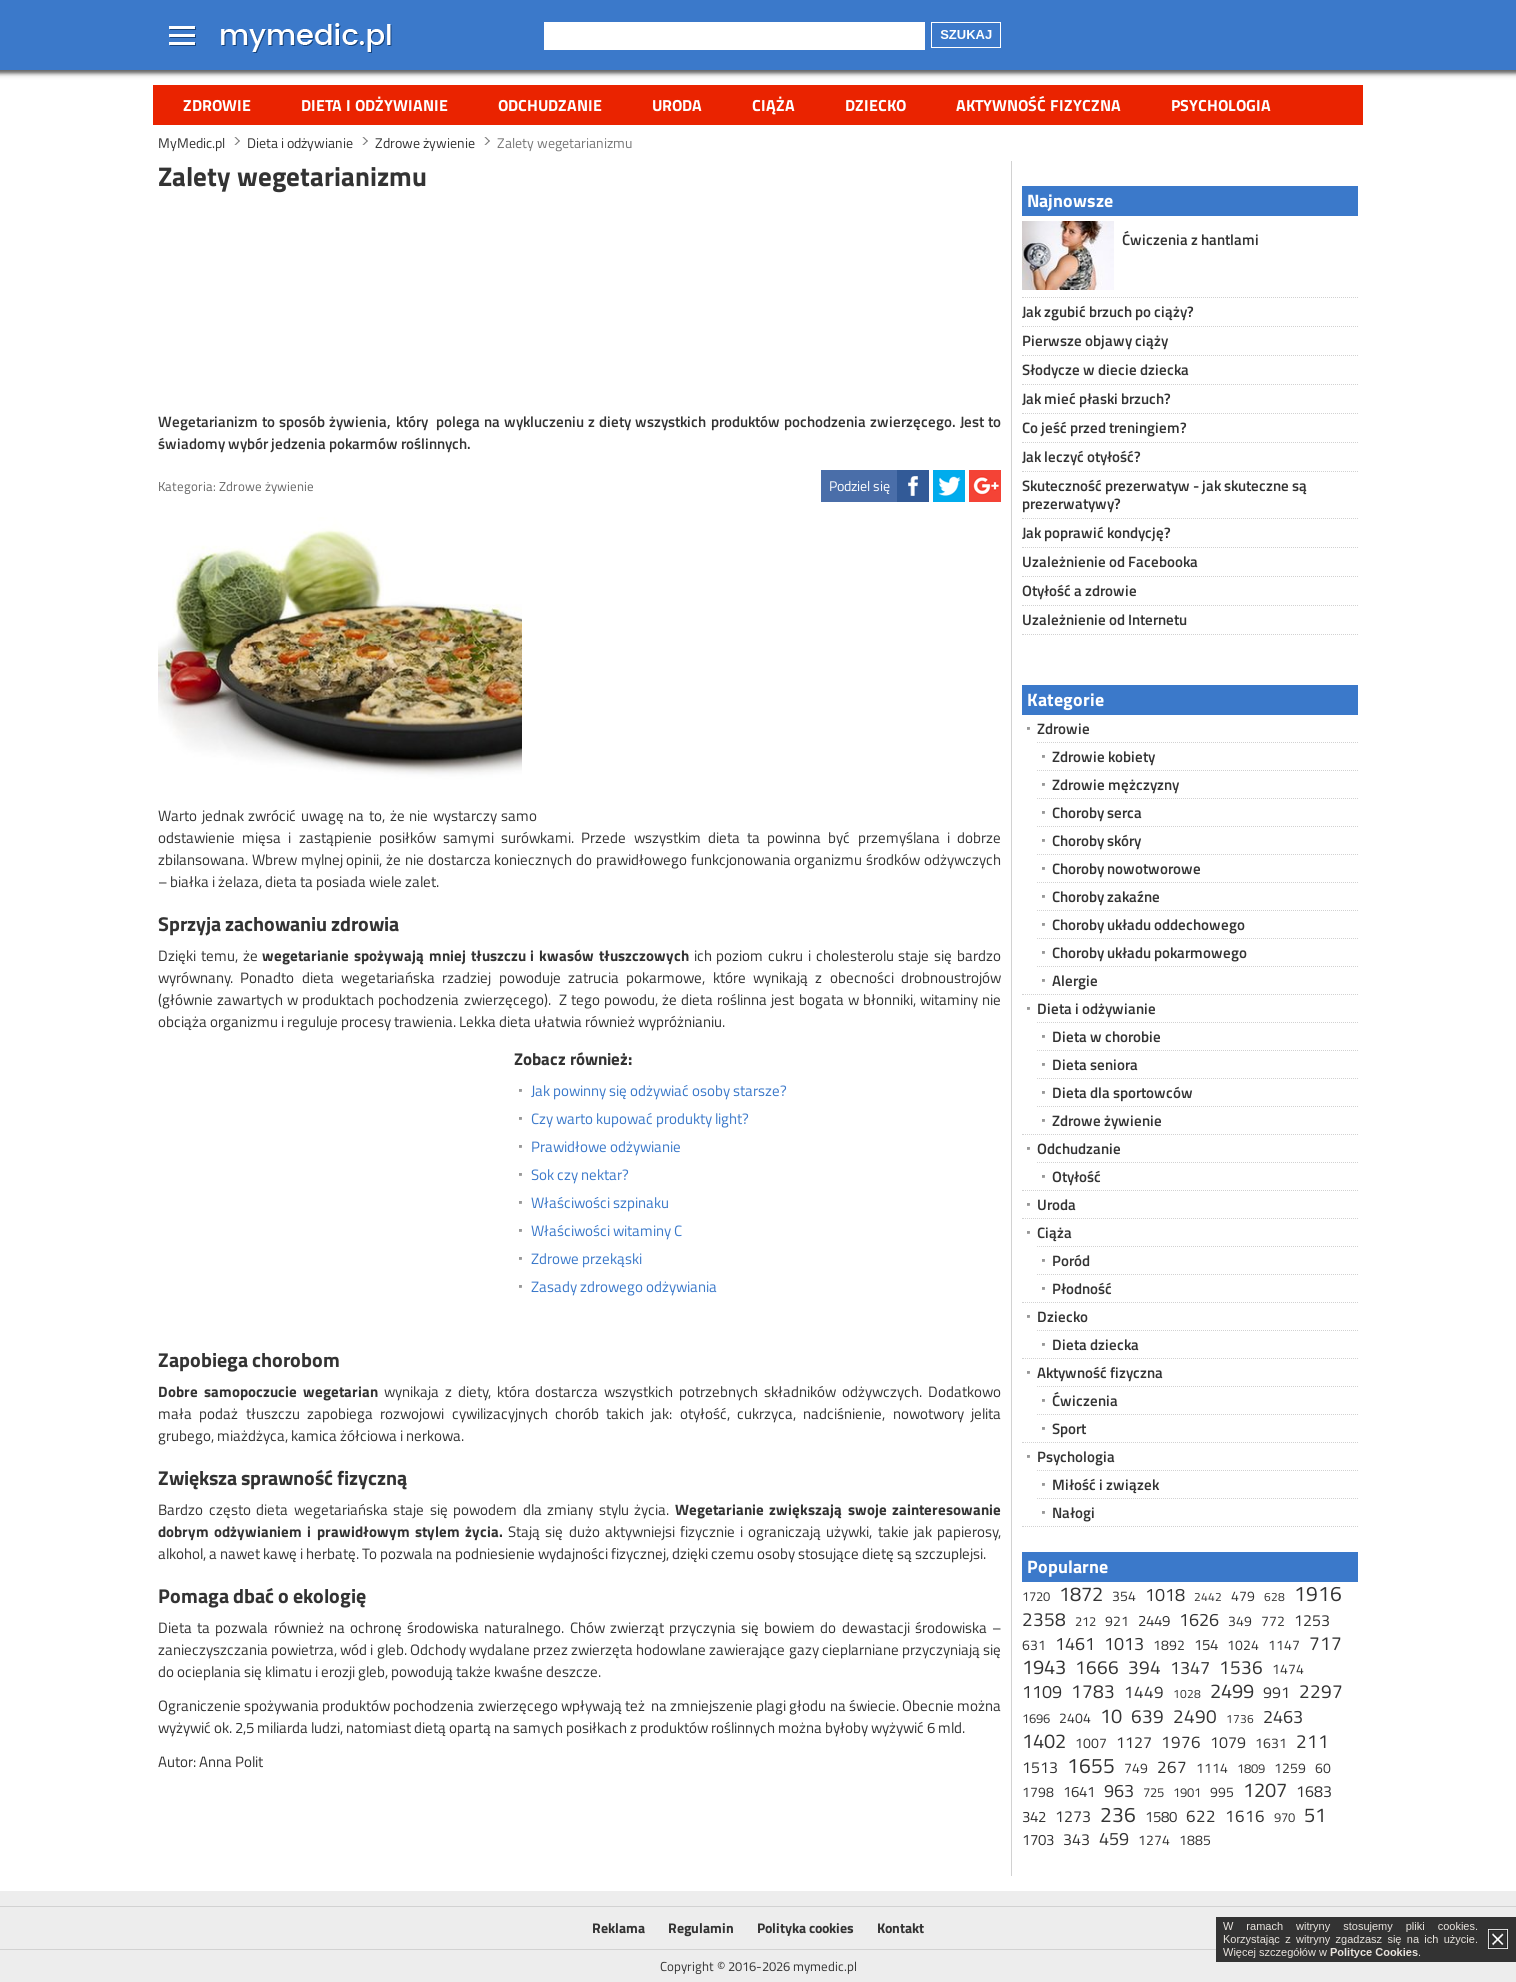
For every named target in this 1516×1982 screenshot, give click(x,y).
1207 (1265, 1789)
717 (1325, 1642)
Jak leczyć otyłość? (1081, 456)
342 (1034, 1816)
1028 (1187, 1693)
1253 (1312, 1620)
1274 (1154, 1839)
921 (1117, 1620)
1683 (1314, 1791)
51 (1315, 1814)
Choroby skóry (1096, 840)
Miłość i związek (1105, 1484)
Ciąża (773, 105)
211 (1312, 1740)
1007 (1091, 1742)
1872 (1081, 1593)
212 (1085, 1621)
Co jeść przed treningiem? (1104, 427)
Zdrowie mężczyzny (1115, 784)
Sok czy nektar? (580, 1175)
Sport (1069, 1428)
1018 (1165, 1594)
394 (1144, 1666)
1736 (1240, 1718)
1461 (1075, 1643)
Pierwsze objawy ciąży (1095, 340)
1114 (1212, 1767)
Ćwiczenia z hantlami (1190, 239)
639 (1147, 1715)
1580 (1161, 1816)
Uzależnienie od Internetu (1104, 619)
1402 (1044, 1740)
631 (1034, 1644)
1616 (1245, 1816)
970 (1284, 1817)
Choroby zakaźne (1106, 896)
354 (1124, 1595)
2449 (1154, 1620)
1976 (1181, 1742)
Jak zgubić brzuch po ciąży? (1108, 311)
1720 (1036, 1596)
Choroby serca (1097, 812)
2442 (1208, 1596)
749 (1136, 1767)
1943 (1044, 1666)
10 (1111, 1715)
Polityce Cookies (1374, 1952)
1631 (1271, 1742)
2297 (1321, 1690)
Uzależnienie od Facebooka (1110, 561)
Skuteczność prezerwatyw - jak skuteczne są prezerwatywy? (1164, 494)
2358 (1044, 1618)
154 (1206, 1644)
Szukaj (966, 34)
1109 (1042, 1691)
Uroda (677, 105)
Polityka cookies (805, 1927)
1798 (1038, 1791)
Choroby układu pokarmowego (1149, 952)
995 (1222, 1791)
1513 (1040, 1767)
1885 (1195, 1839)
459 (1114, 1838)
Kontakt (900, 1927)
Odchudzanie (550, 105)
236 (1118, 1814)
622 (1201, 1816)
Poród (1071, 1260)
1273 (1073, 1816)
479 (1243, 1595)
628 (1274, 1596)
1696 (1036, 1718)
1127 (1134, 1742)
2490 (1195, 1715)
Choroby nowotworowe (1126, 868)
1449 (1144, 1692)
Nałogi (1073, 1512)
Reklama (618, 1927)
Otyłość (1076, 1176)
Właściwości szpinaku (600, 1203)
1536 (1241, 1666)
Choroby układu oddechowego (1148, 924)
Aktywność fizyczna (1038, 105)
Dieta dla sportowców (1122, 1092)
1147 (1284, 1644)
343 (1076, 1839)
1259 (1290, 1767)
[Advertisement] (580, 299)
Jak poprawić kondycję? (1096, 532)
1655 (1091, 1765)
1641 (1079, 1791)
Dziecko (875, 105)
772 (1273, 1620)
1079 (1228, 1742)
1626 (1199, 1619)
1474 (1288, 1668)
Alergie (1075, 980)
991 (1276, 1692)
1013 (1124, 1643)
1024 (1243, 1644)
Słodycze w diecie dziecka (1105, 369)
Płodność (1082, 1288)
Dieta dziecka (1095, 1344)
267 (1172, 1767)
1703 (1038, 1839)
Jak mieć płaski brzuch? (1096, 398)
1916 (1318, 1593)
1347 (1190, 1667)
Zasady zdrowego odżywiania (624, 1287)
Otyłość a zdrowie (1079, 590)
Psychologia (1221, 105)
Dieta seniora (1095, 1064)
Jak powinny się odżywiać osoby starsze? (659, 1091)
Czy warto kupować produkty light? (640, 1119)
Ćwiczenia (1085, 1400)
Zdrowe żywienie (266, 486)
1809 (1251, 1768)
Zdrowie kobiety (1103, 756)
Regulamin (701, 1927)
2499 (1232, 1690)
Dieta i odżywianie (374, 105)
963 (1119, 1790)
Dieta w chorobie (1106, 1036)
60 (1323, 1767)
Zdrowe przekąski (586, 1259)
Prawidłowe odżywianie (606, 1147)
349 (1240, 1620)
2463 (1283, 1716)
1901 (1187, 1792)
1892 (1169, 1644)
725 (1153, 1792)
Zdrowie (217, 105)
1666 (1097, 1666)
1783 (1093, 1690)
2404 (1075, 1717)
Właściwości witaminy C (606, 1231)
